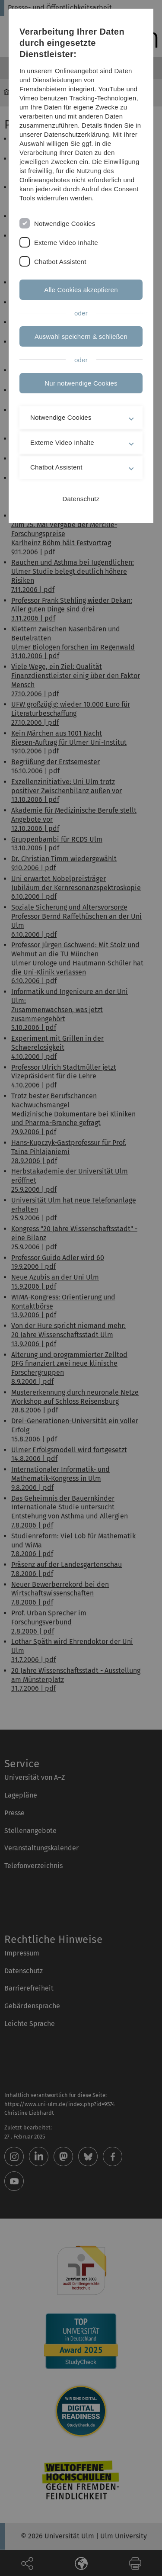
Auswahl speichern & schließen (81, 336)
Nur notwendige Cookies (80, 383)
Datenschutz (81, 498)
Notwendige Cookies (64, 223)
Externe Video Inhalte (66, 242)
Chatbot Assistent (60, 261)
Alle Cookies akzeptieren (81, 289)
